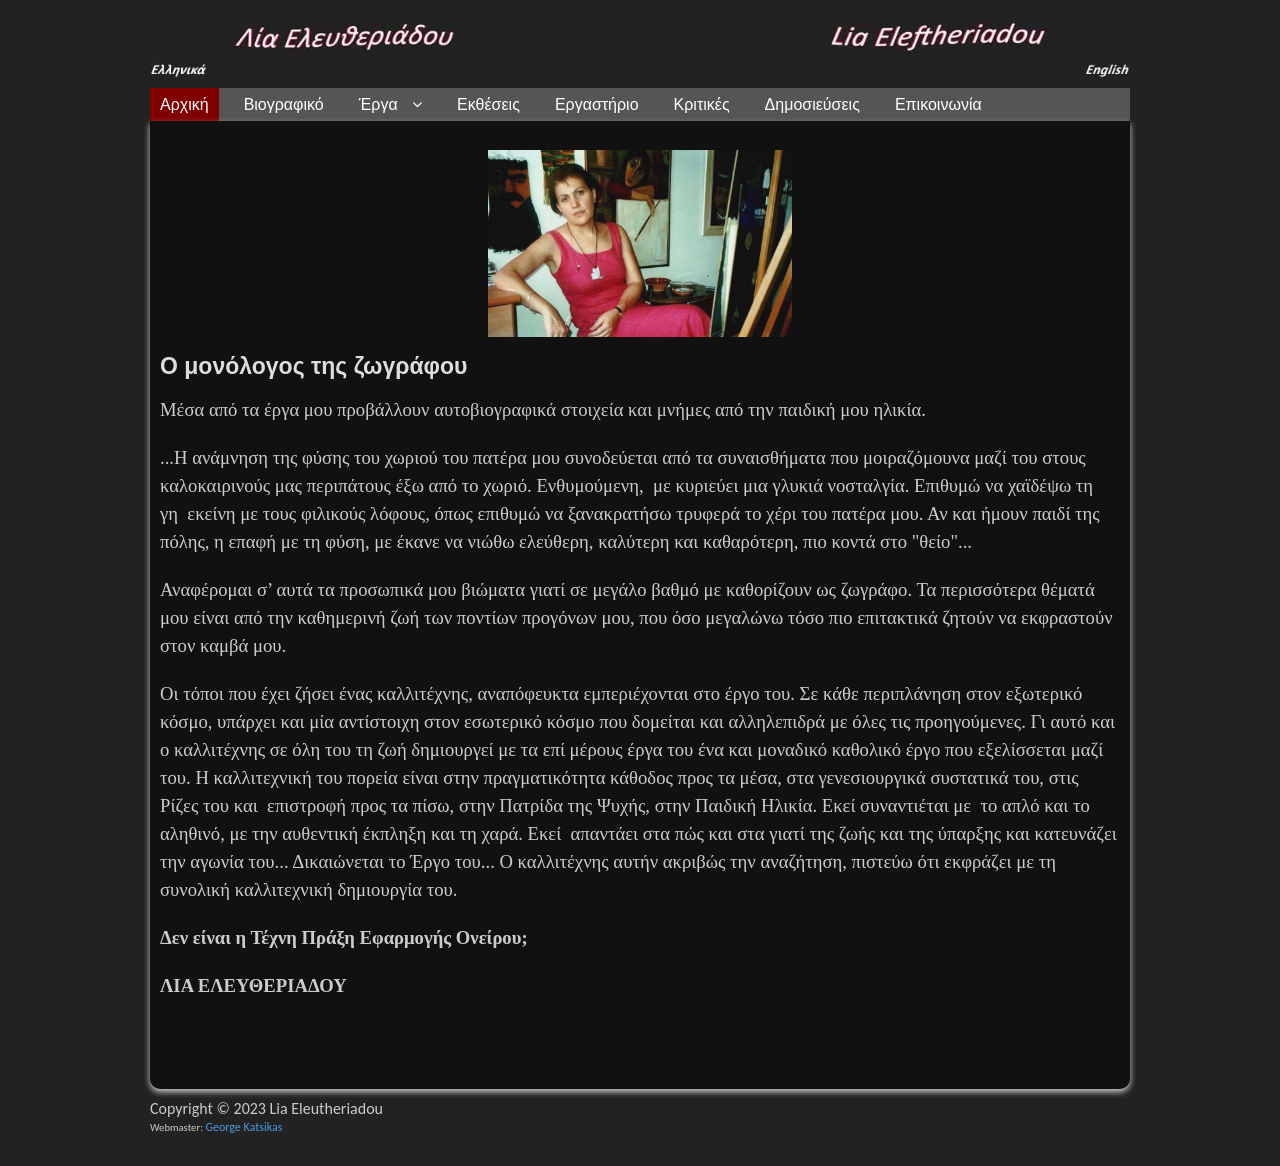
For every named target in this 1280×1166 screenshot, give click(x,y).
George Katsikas (243, 1127)
